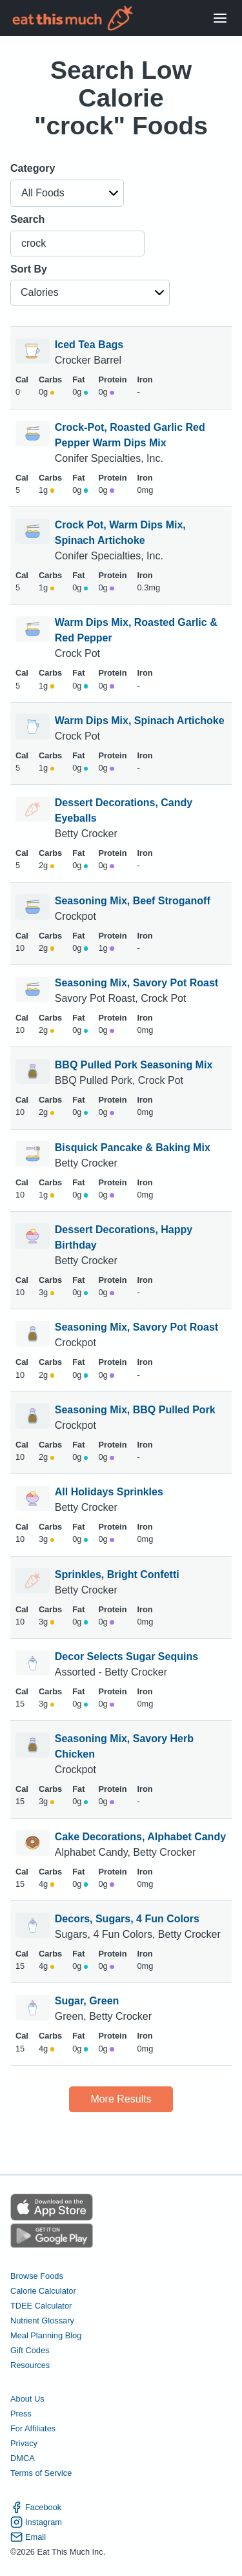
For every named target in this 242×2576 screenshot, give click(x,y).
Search (27, 219)
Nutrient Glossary (42, 2320)
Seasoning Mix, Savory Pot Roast (136, 982)
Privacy (23, 2443)
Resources (30, 2365)
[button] (67, 193)
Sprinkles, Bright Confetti (117, 1574)
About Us (27, 2399)
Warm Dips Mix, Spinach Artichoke (140, 720)
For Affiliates (32, 2428)
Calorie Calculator (43, 2291)
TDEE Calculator (41, 2306)
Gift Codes (29, 2350)
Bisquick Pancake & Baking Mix (132, 1147)
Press (21, 2413)
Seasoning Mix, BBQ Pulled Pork (135, 1409)
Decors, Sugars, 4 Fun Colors (127, 1918)
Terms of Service (41, 2473)
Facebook (35, 2507)
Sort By (28, 269)
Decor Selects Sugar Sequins (126, 1656)
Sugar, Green (87, 2000)
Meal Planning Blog (45, 2335)
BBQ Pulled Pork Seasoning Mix (134, 1064)
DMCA (22, 2458)
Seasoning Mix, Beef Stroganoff (132, 900)
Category (32, 168)
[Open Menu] (220, 18)
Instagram (36, 2522)
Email (28, 2537)
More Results (120, 2098)
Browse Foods (36, 2276)
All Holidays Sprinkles (109, 1491)
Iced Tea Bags (89, 344)
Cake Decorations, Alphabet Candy (140, 1836)
